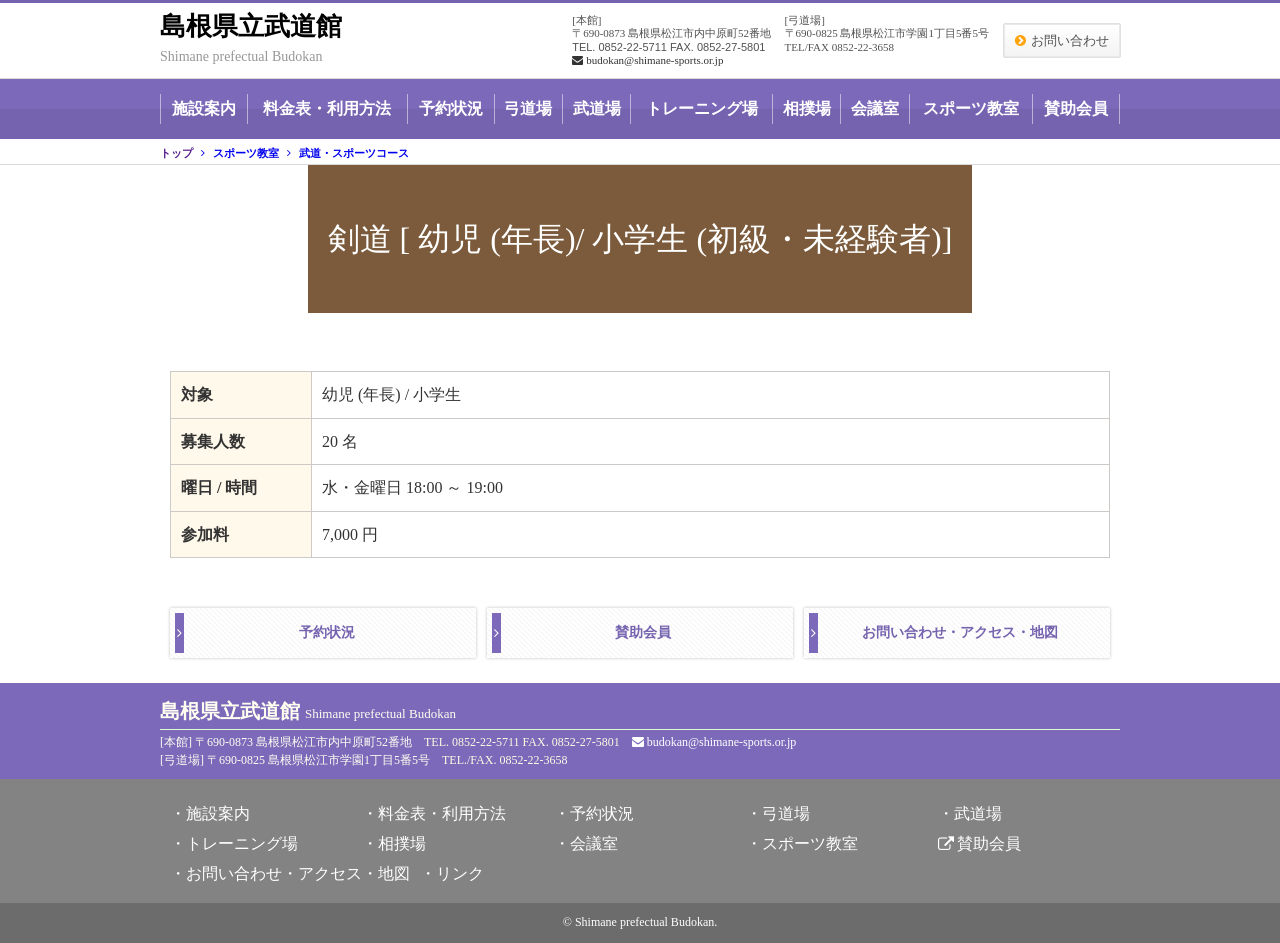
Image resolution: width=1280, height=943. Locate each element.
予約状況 (451, 108)
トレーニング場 (702, 108)
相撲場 (807, 108)
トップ (176, 153)
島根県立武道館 (251, 26)
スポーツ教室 (971, 108)
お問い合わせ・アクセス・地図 (960, 632)
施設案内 (204, 108)
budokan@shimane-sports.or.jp (647, 60)
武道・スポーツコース (354, 153)
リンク (460, 873)
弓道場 (528, 108)
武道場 (597, 108)
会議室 (875, 108)
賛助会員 (1076, 108)
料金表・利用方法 (327, 108)
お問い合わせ (1070, 40)
